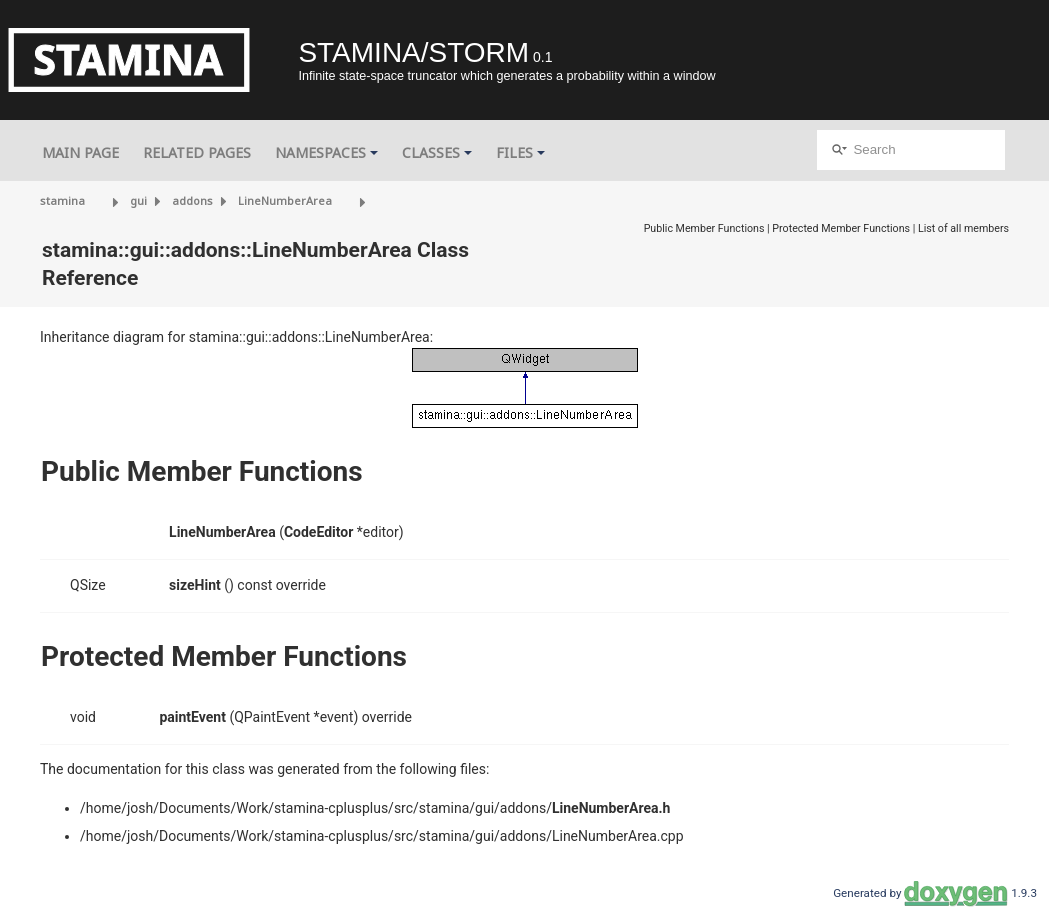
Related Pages (197, 152)
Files (520, 152)
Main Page (80, 152)
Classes (437, 152)
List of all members (963, 228)
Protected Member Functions (841, 228)
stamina (62, 200)
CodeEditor (318, 532)
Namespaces (326, 152)
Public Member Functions (704, 228)
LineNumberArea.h (611, 808)
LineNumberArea (285, 200)
